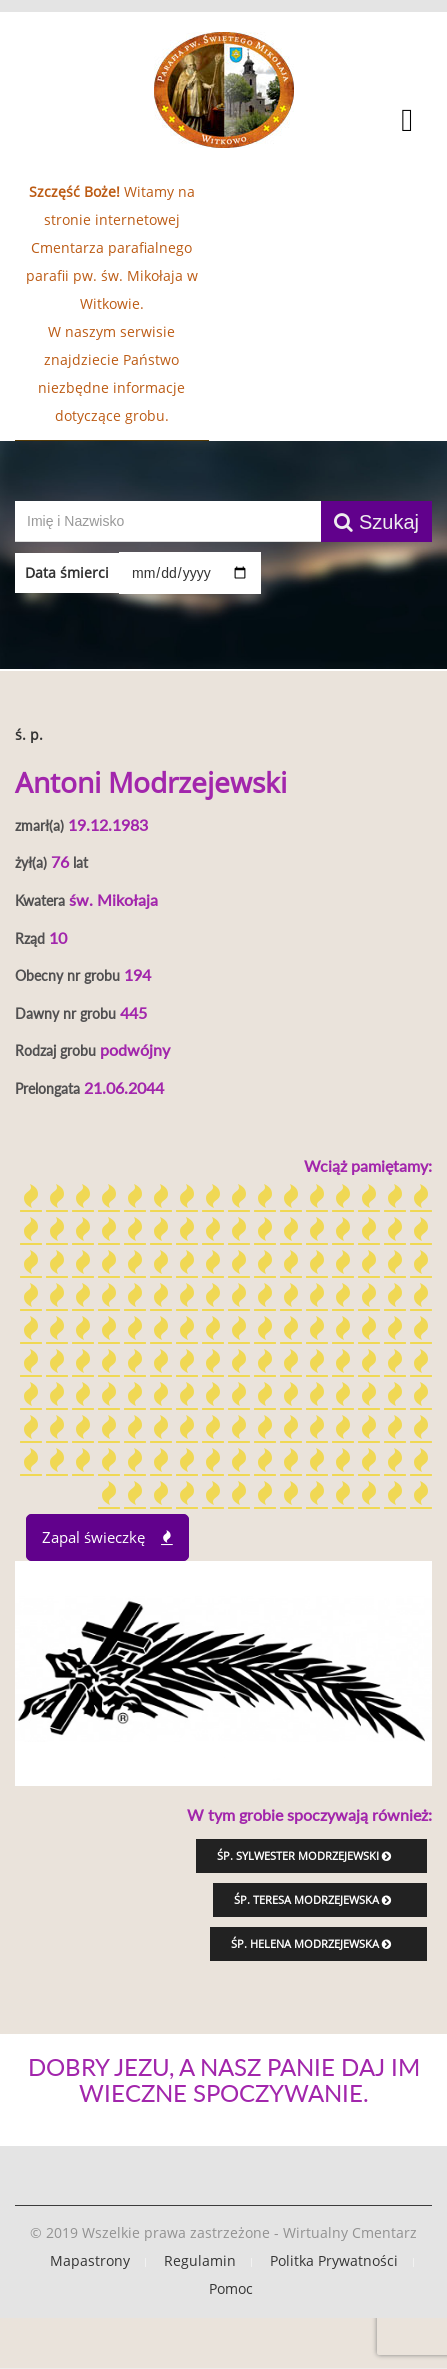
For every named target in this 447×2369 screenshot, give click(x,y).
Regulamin (200, 2260)
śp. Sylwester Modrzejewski (304, 1855)
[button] (223, 123)
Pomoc (231, 2288)
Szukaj (376, 522)
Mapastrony (90, 2260)
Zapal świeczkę (107, 1537)
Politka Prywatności (334, 2260)
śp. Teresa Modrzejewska (312, 1899)
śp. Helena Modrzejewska (311, 1943)
